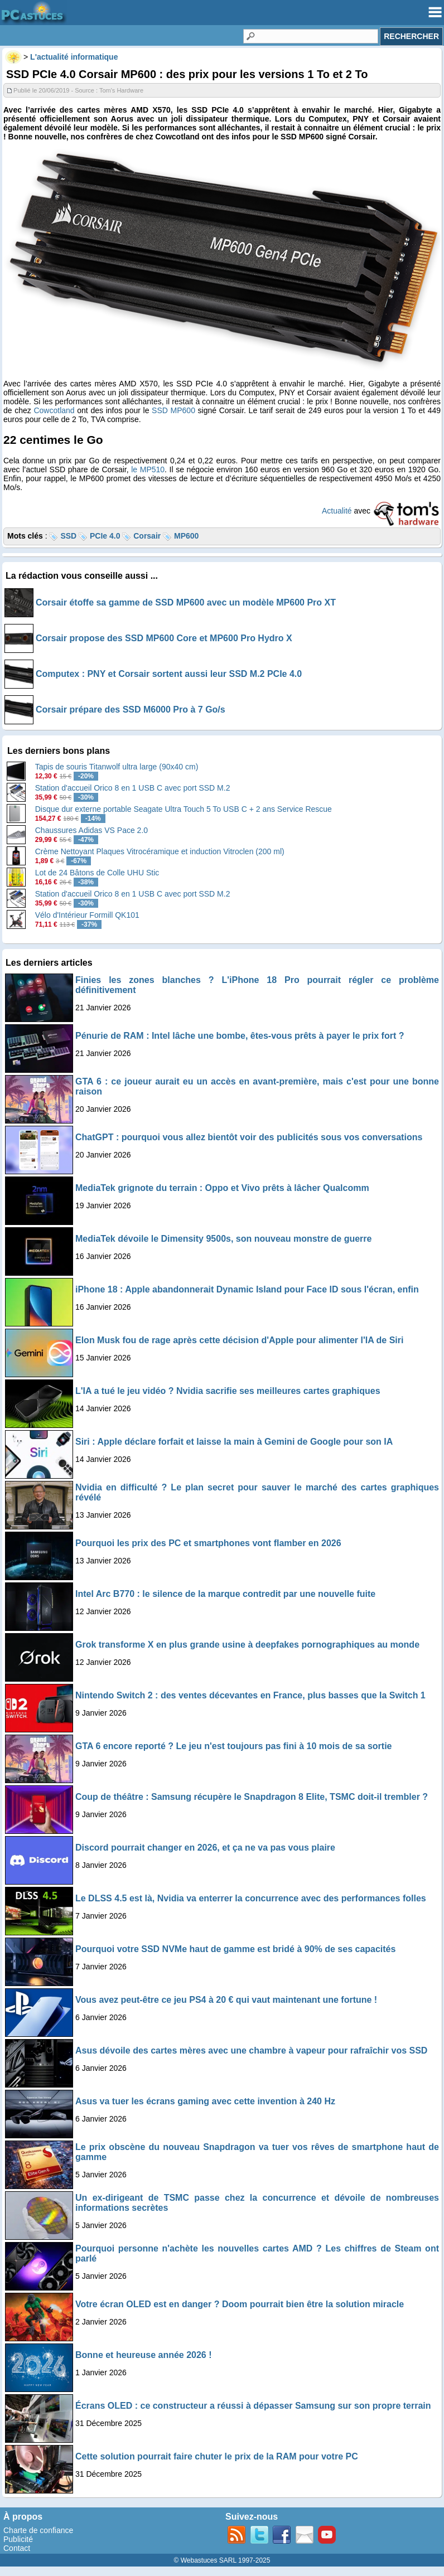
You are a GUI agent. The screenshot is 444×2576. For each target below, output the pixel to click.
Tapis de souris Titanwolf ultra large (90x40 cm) (117, 766)
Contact (16, 2548)
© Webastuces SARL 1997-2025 (222, 2560)
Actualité (337, 510)
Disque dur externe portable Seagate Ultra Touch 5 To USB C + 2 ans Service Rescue (183, 809)
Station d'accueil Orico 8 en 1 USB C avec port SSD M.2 (132, 787)
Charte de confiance (38, 2530)
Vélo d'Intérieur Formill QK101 (87, 915)
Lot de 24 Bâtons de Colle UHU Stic (97, 872)
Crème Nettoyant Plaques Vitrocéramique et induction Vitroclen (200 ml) (159, 851)
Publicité (18, 2539)
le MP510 (148, 469)
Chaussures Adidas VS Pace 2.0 (91, 830)
